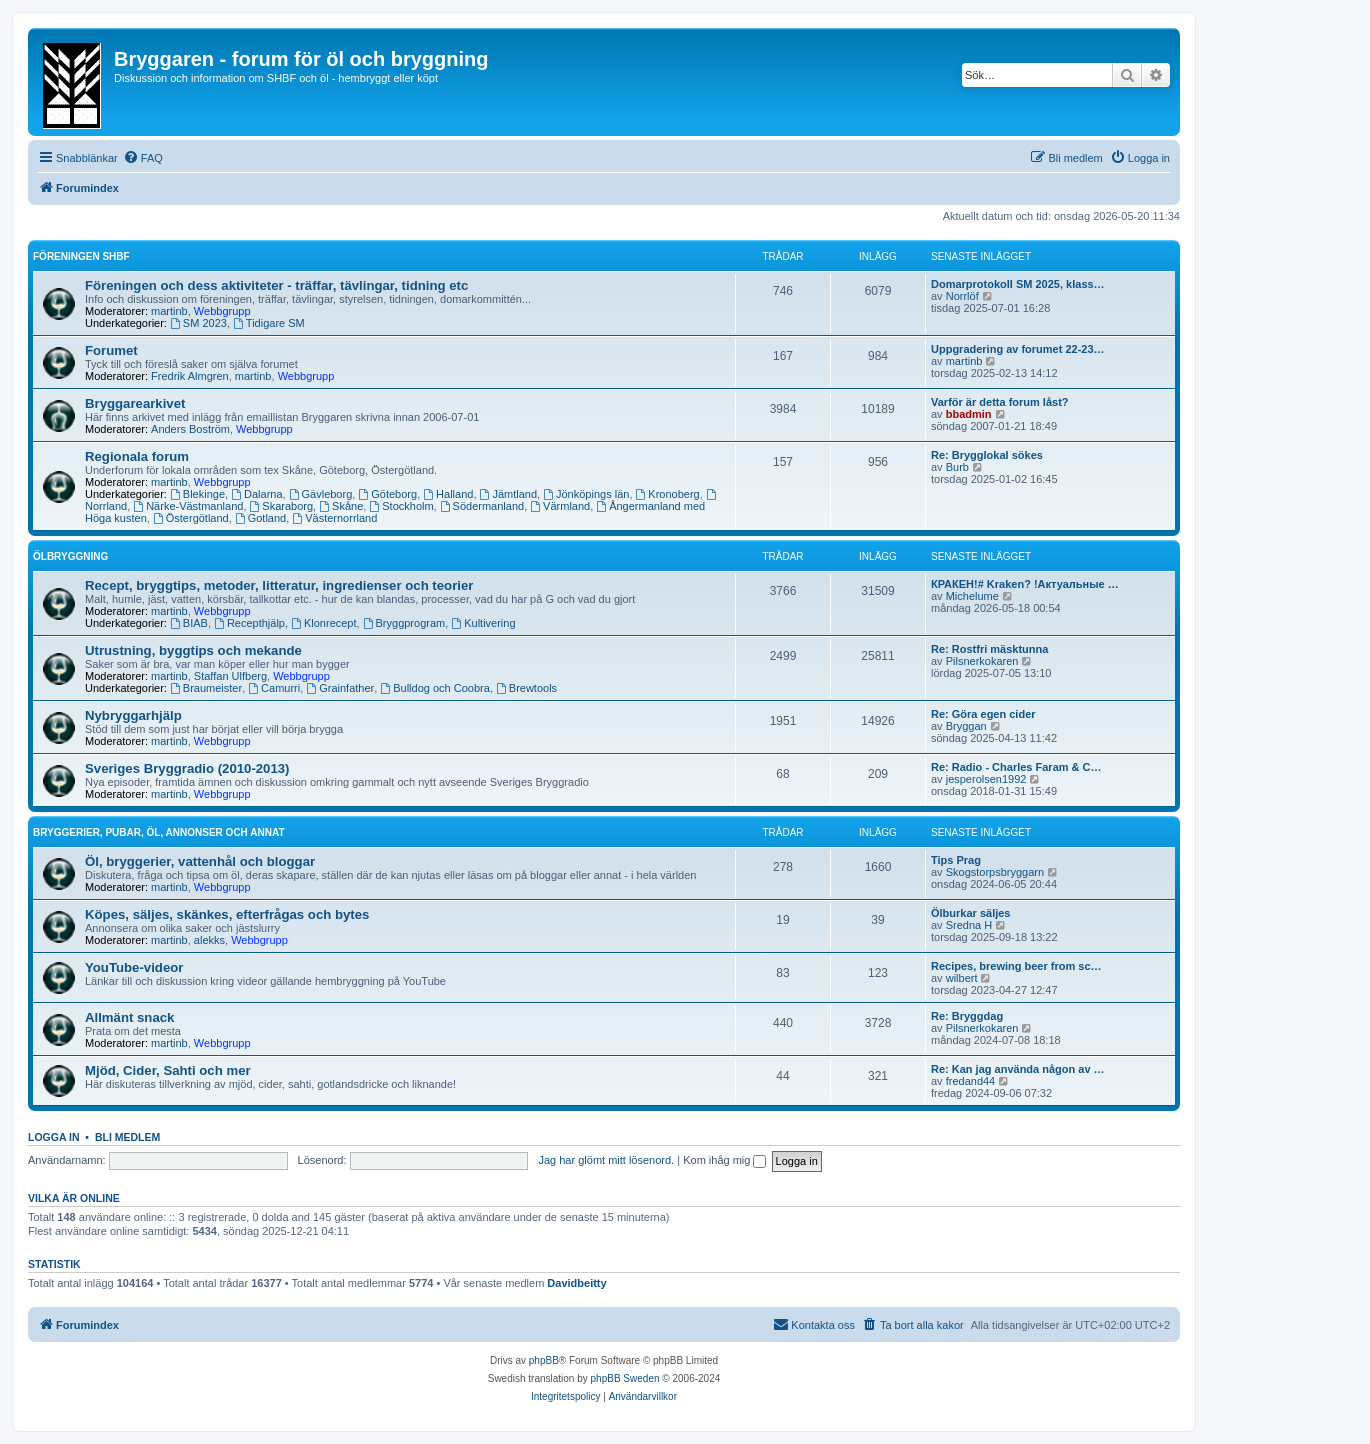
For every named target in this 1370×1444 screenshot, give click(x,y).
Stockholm (401, 506)
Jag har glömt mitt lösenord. (606, 1160)
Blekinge (197, 494)
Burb (957, 467)
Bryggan (966, 726)
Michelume (972, 596)
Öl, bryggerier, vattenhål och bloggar (200, 861)
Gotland (260, 518)
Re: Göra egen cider (983, 714)
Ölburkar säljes (971, 913)
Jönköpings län (586, 494)
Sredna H (969, 925)
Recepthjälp (249, 623)
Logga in (54, 1137)
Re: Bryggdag (967, 1016)
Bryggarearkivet (135, 403)
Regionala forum (137, 456)
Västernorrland (334, 518)
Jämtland (508, 494)
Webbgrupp (222, 311)
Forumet (111, 350)
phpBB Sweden (625, 1378)
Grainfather (340, 688)
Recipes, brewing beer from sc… (1016, 966)
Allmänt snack (129, 1017)
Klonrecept (323, 623)
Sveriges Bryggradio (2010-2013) (187, 768)
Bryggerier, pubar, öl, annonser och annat (159, 832)
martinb (169, 311)
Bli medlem (127, 1137)
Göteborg (387, 494)
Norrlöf (962, 296)
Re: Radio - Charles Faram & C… (1016, 767)
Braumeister (206, 688)
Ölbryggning (70, 556)
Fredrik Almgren (190, 376)
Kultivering (483, 623)
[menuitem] (143, 158)
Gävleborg (321, 494)
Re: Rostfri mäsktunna (989, 649)
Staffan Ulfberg (230, 676)
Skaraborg (282, 506)
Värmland (560, 506)
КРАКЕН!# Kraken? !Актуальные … (1025, 584)
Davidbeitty (576, 1283)
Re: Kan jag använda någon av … (1018, 1069)
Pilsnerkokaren (982, 661)
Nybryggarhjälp (133, 715)
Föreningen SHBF (81, 256)
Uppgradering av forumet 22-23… (1018, 349)
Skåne (341, 506)
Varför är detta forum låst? (1000, 402)
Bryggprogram (404, 623)
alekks (209, 940)
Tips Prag (956, 860)
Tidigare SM (269, 323)
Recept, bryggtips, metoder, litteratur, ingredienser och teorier (279, 585)
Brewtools (526, 688)
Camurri (274, 688)
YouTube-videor (134, 967)
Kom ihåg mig (724, 1160)
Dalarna (256, 494)
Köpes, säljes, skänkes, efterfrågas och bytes (227, 914)
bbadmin (969, 414)
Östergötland (191, 518)
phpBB (544, 1360)
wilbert (962, 978)
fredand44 (971, 1081)
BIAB (189, 623)
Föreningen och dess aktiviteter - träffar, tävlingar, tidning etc (276, 285)
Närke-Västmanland (188, 506)
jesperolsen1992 (986, 779)
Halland (448, 494)
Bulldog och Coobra (434, 688)
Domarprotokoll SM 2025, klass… (1018, 284)
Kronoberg (668, 494)
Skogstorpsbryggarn (995, 872)
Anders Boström (190, 429)
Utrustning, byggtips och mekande (193, 650)
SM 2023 (198, 323)
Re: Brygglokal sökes (987, 455)
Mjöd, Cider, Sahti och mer (168, 1070)
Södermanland (482, 506)
